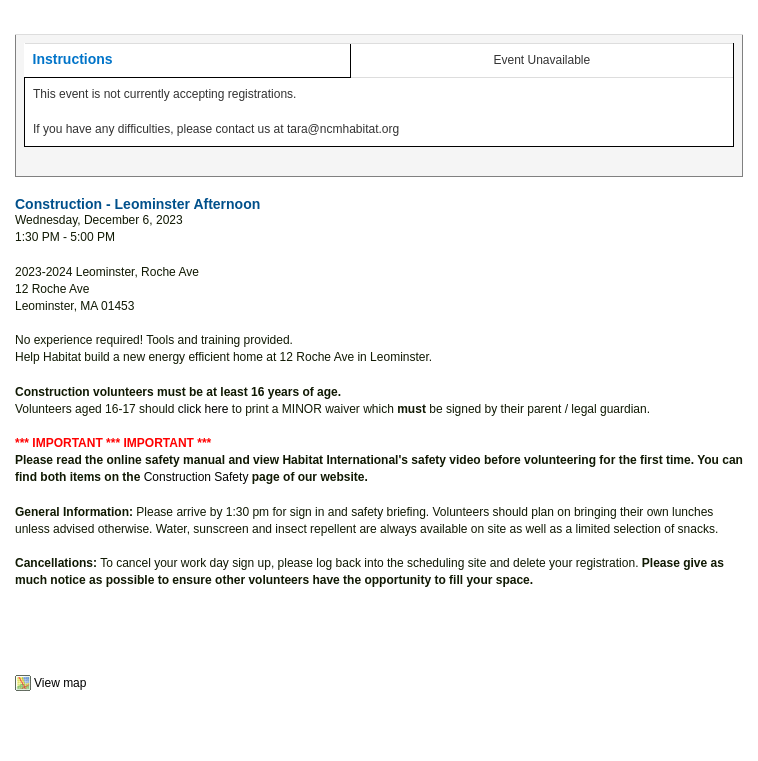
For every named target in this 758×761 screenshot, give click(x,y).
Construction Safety (196, 477)
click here (203, 409)
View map (60, 683)
